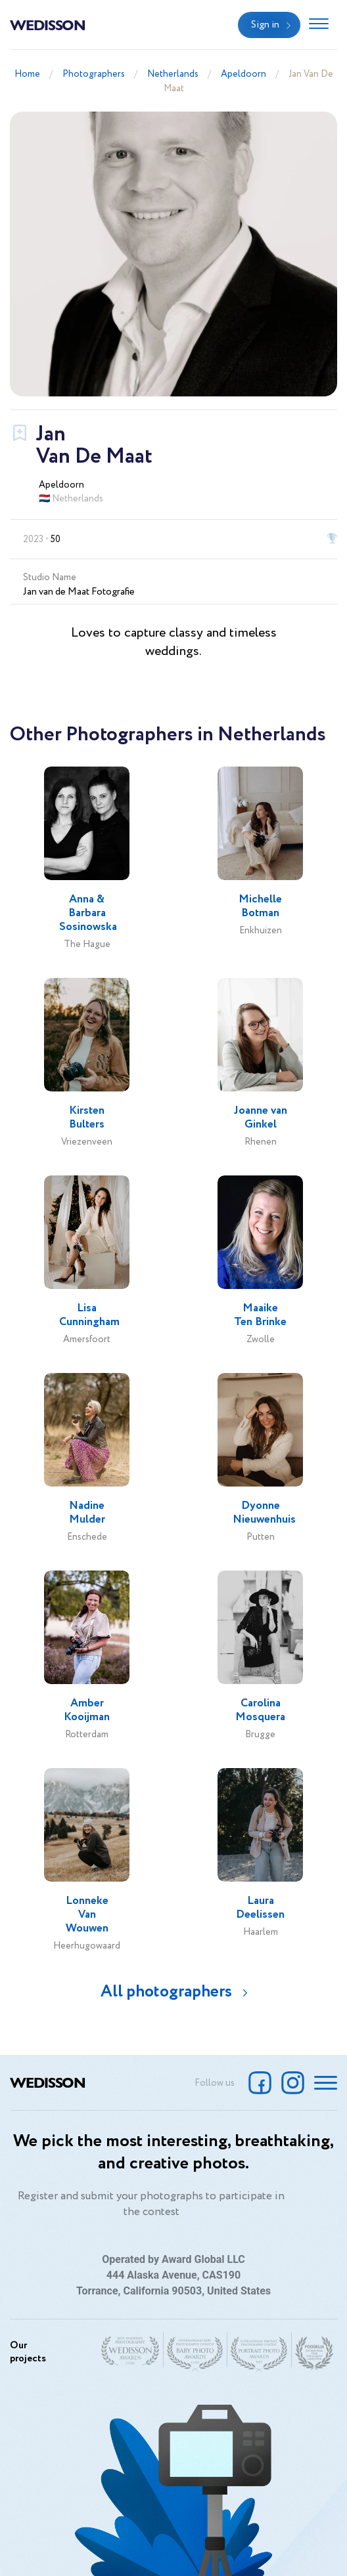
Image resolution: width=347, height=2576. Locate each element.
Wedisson (47, 24)
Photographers (93, 74)
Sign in (265, 25)
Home (27, 74)
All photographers (166, 1991)
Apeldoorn (243, 74)
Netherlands (172, 74)
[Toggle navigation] (318, 25)
